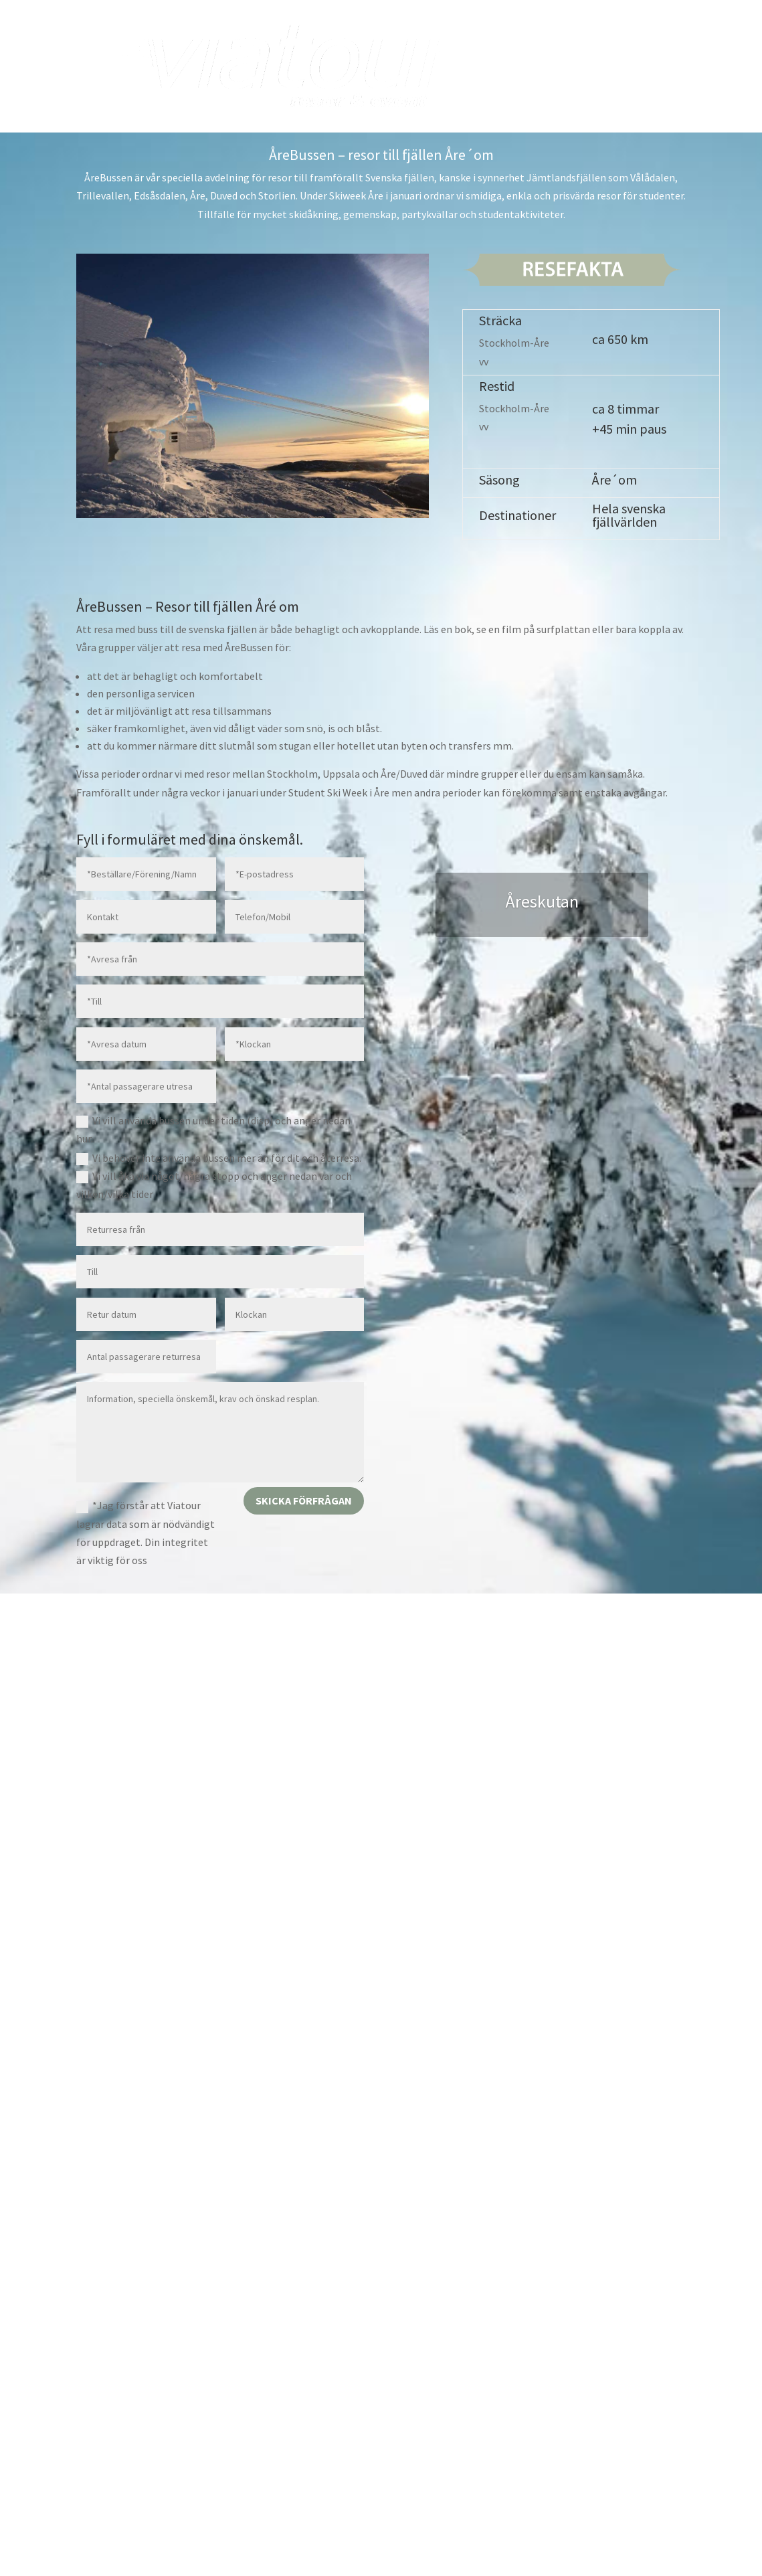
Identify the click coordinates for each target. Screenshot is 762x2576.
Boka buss (532, 41)
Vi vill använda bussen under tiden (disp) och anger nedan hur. (213, 1129)
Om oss (539, 92)
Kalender (668, 41)
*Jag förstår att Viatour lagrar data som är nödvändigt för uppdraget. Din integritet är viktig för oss (145, 1532)
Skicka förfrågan (304, 1500)
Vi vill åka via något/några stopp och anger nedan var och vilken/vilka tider (214, 1185)
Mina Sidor (665, 92)
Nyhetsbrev (606, 92)
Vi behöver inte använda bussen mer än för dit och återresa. (218, 1158)
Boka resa (601, 41)
